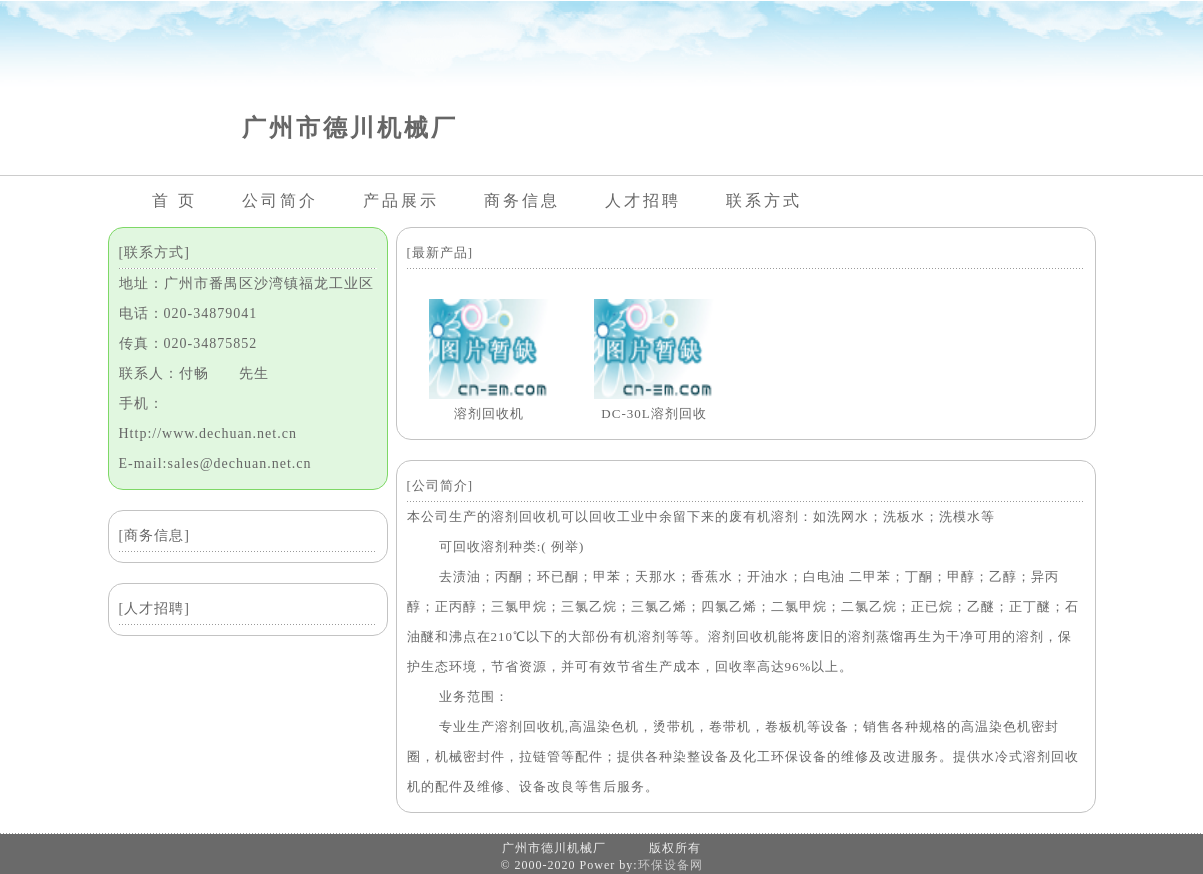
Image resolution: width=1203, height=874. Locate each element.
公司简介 (280, 200)
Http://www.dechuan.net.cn (208, 433)
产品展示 (401, 200)
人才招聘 (643, 200)
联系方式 (764, 200)
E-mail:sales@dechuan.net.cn (215, 463)
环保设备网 (670, 865)
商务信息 (522, 200)
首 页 (174, 200)
